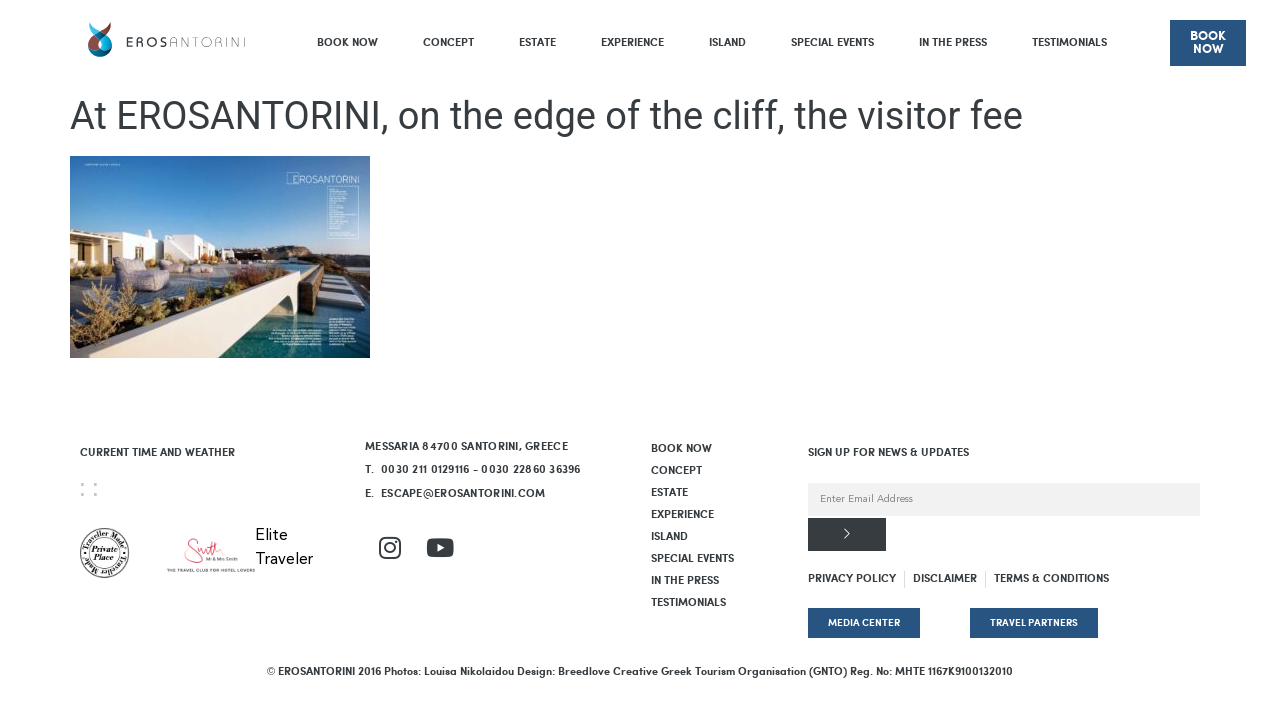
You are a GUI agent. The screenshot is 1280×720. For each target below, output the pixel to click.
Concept (448, 43)
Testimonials (1069, 43)
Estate (537, 43)
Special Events (832, 43)
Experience (632, 43)
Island (727, 43)
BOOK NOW (347, 43)
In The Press (953, 43)
